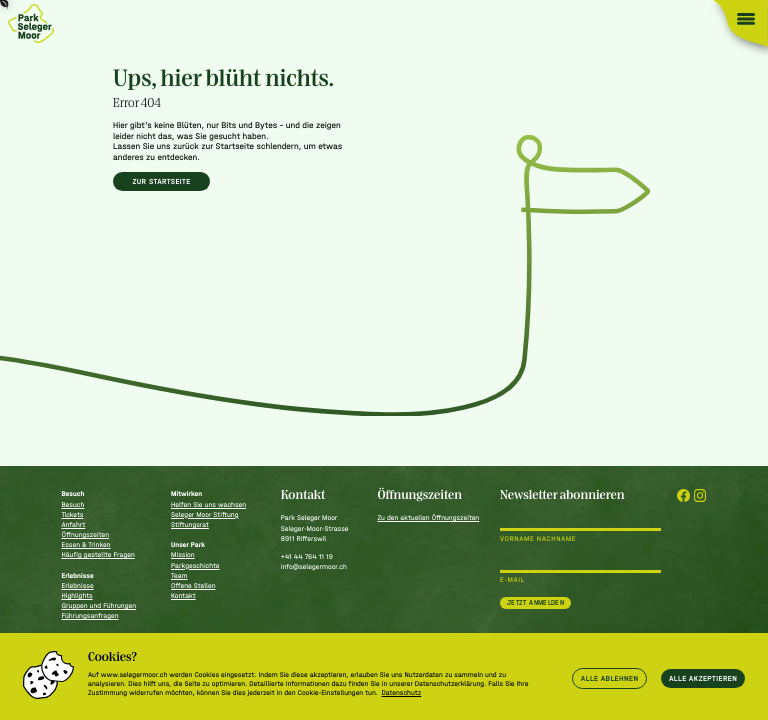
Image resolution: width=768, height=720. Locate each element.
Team (179, 575)
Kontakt (183, 595)
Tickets (72, 514)
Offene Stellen (193, 585)
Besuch (72, 504)
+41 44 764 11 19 (307, 556)
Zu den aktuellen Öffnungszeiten (428, 517)
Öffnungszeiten (85, 534)
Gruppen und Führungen (98, 605)
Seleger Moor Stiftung (204, 514)
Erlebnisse (77, 585)
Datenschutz (402, 692)
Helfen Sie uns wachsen (208, 504)
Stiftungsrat (190, 524)
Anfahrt (73, 524)
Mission (183, 554)
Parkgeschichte (195, 565)
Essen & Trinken (85, 544)
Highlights (76, 595)
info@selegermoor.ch (314, 566)
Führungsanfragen (89, 615)
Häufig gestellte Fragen (97, 554)
